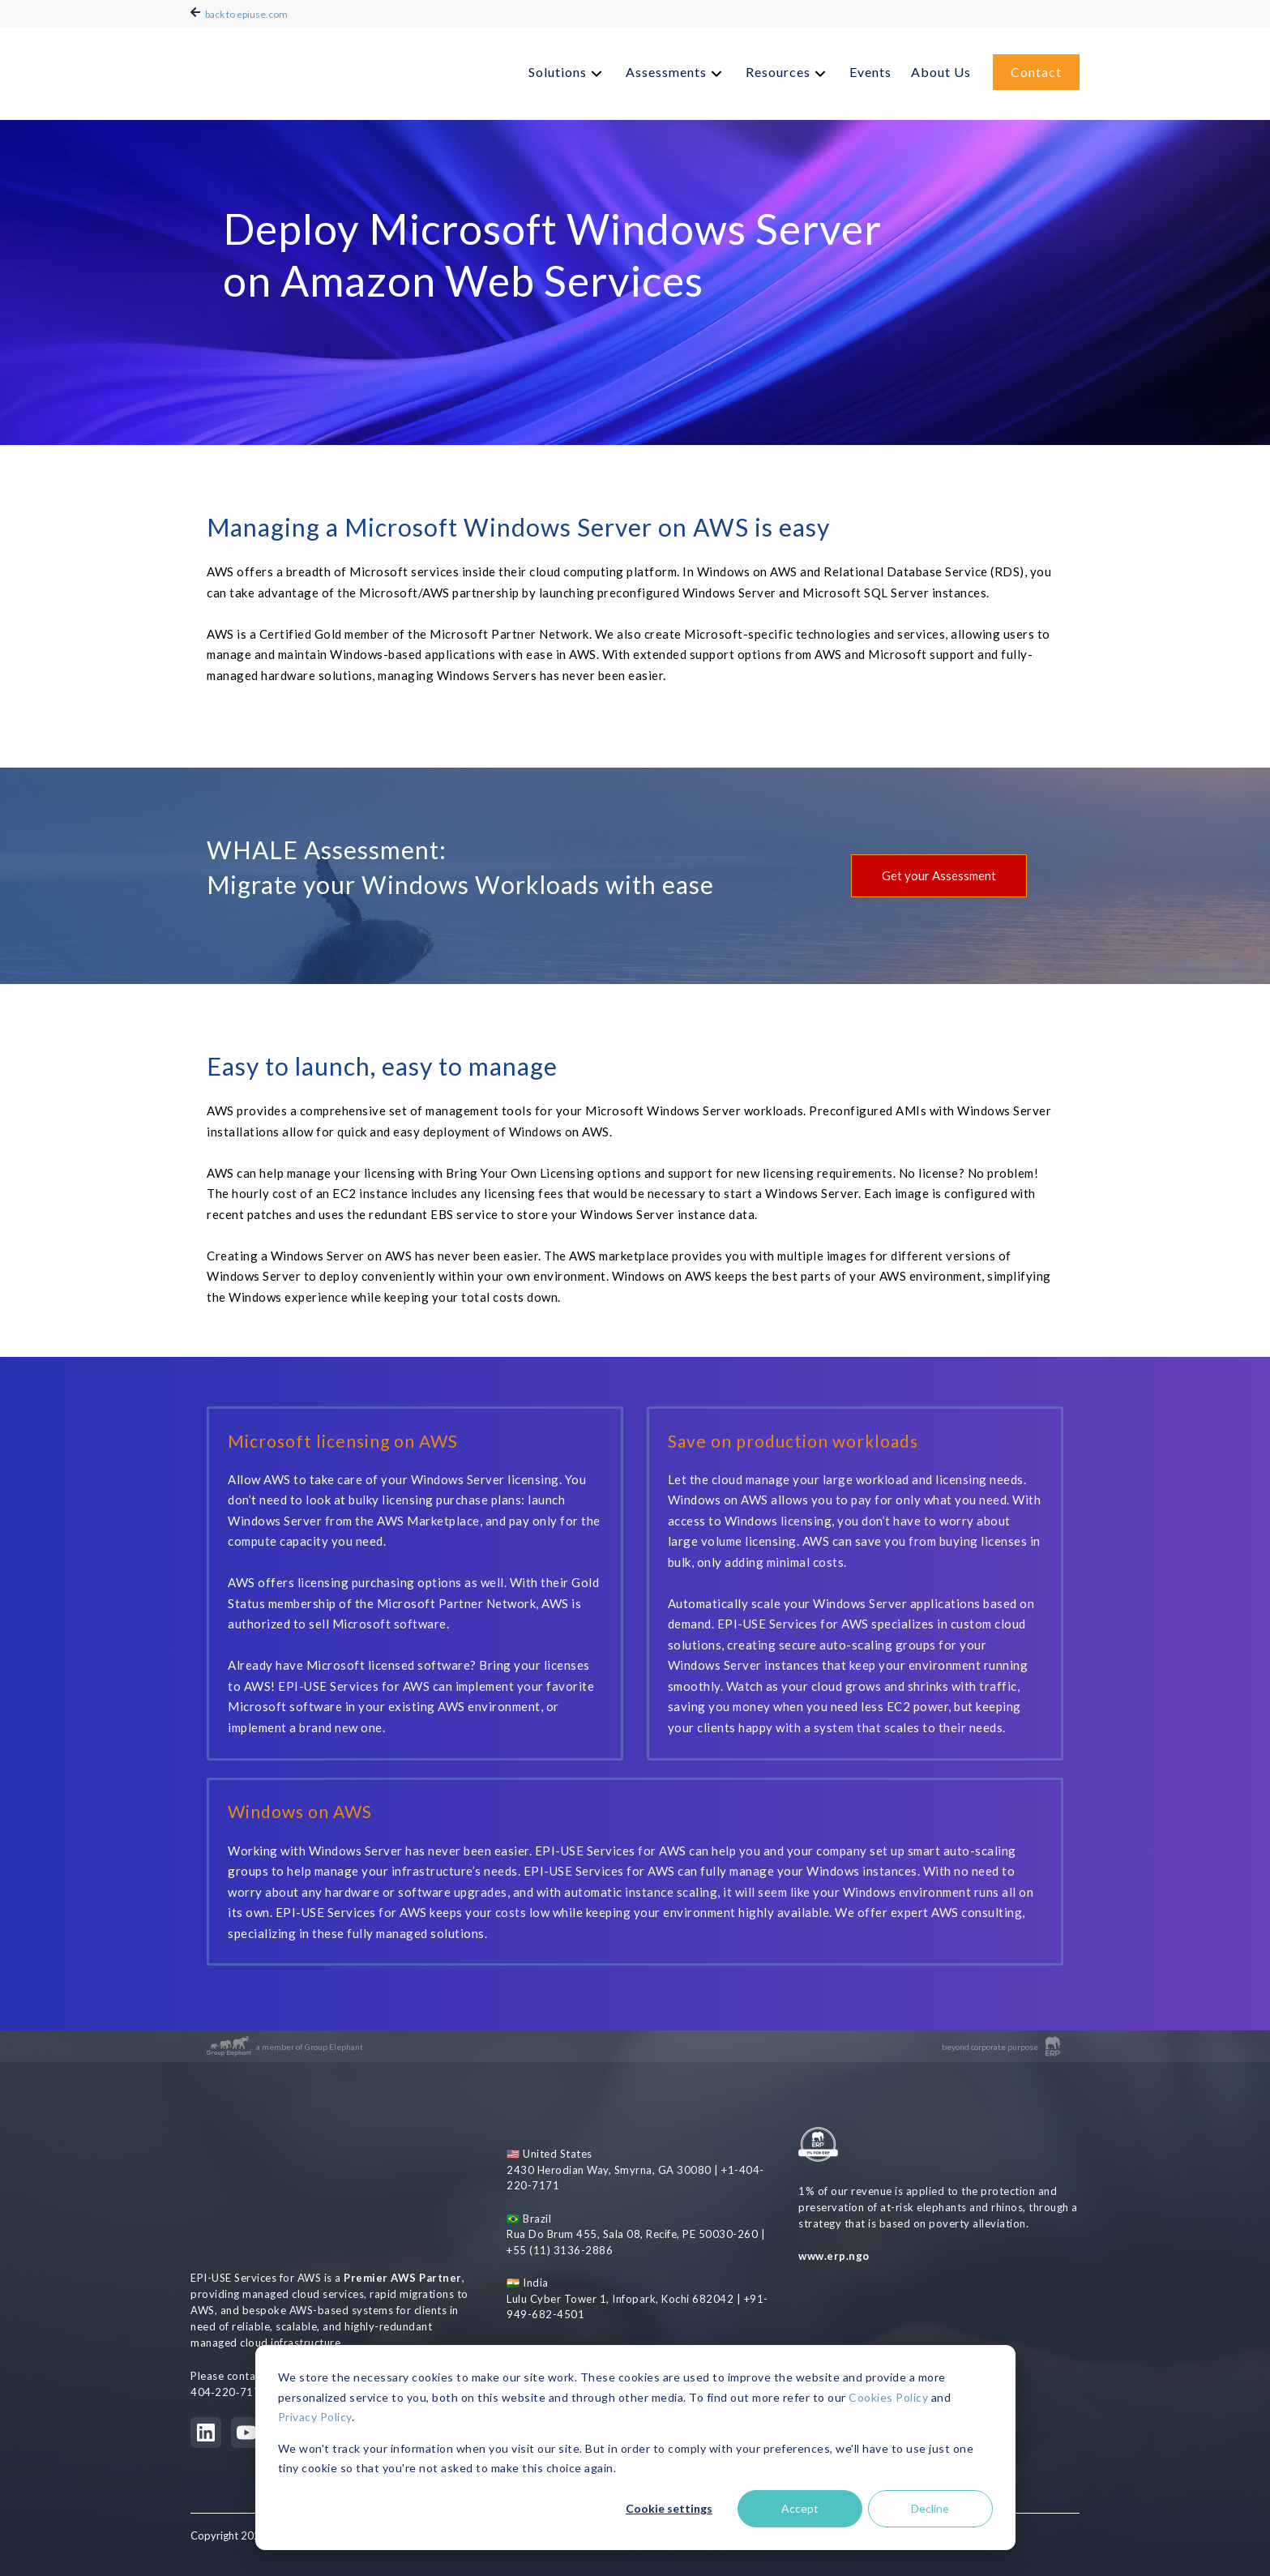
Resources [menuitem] (778, 67)
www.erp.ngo (834, 2258)
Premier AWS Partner (403, 2189)
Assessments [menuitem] (666, 67)
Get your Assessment (939, 875)
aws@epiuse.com (342, 2287)
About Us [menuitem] (941, 67)
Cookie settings (669, 2508)
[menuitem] (567, 68)
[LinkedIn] (205, 2344)
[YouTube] (246, 2344)
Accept (800, 2508)
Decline (930, 2508)
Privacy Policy (315, 2417)
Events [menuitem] (870, 67)
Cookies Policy (888, 2397)
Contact (1036, 67)
